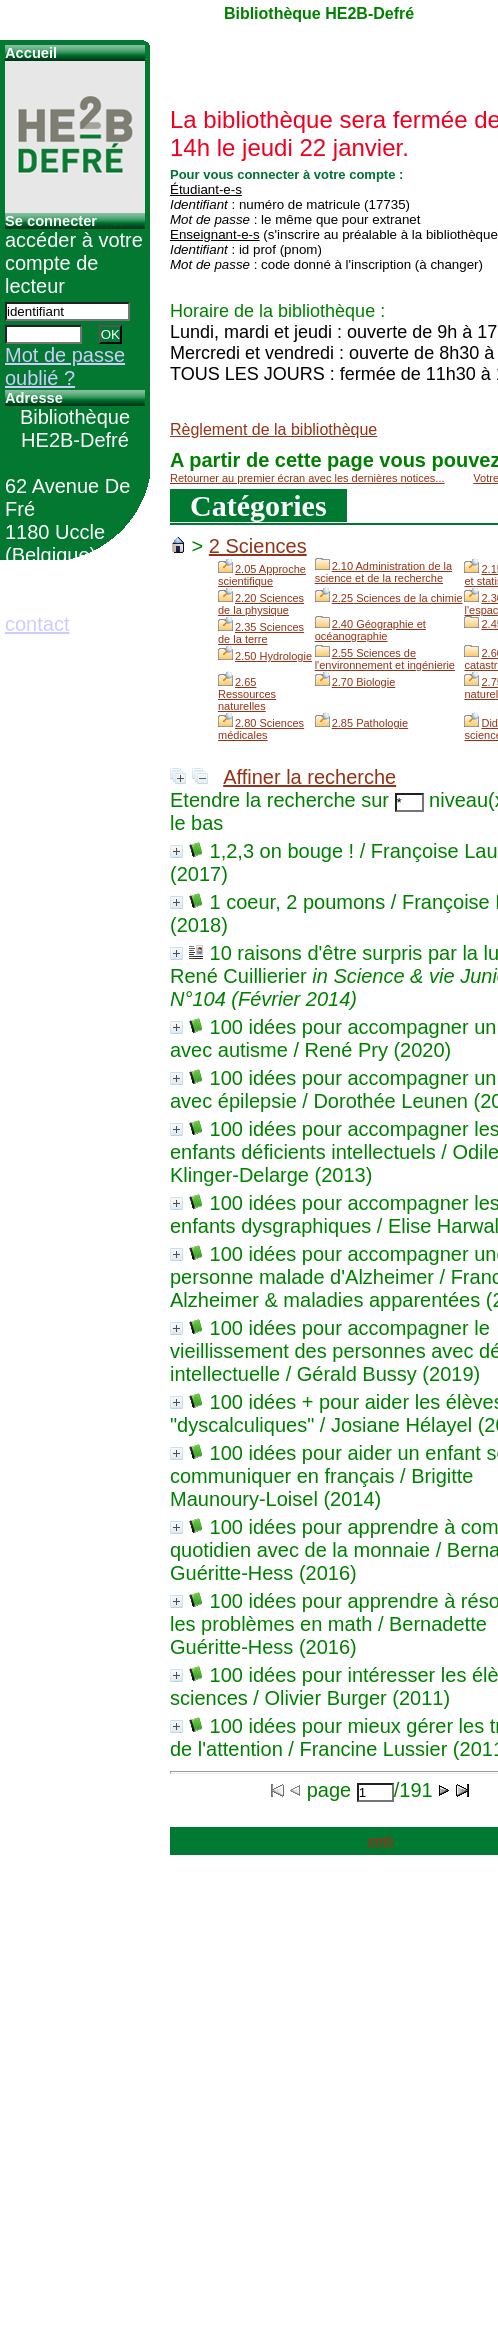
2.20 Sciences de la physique (261, 604)
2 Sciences (258, 546)
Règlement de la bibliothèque (273, 429)
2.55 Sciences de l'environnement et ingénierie (385, 659)
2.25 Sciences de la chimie (397, 598)
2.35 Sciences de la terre (261, 633)
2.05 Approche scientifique (262, 575)
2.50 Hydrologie (273, 656)
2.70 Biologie (364, 682)
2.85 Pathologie (370, 723)
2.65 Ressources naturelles (247, 694)
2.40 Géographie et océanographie (370, 630)
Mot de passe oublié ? (65, 366)
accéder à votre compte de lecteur (74, 263)
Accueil (31, 53)
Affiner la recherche (309, 777)
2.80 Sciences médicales (261, 729)
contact (37, 624)
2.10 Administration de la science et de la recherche (383, 572)
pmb (380, 1841)
